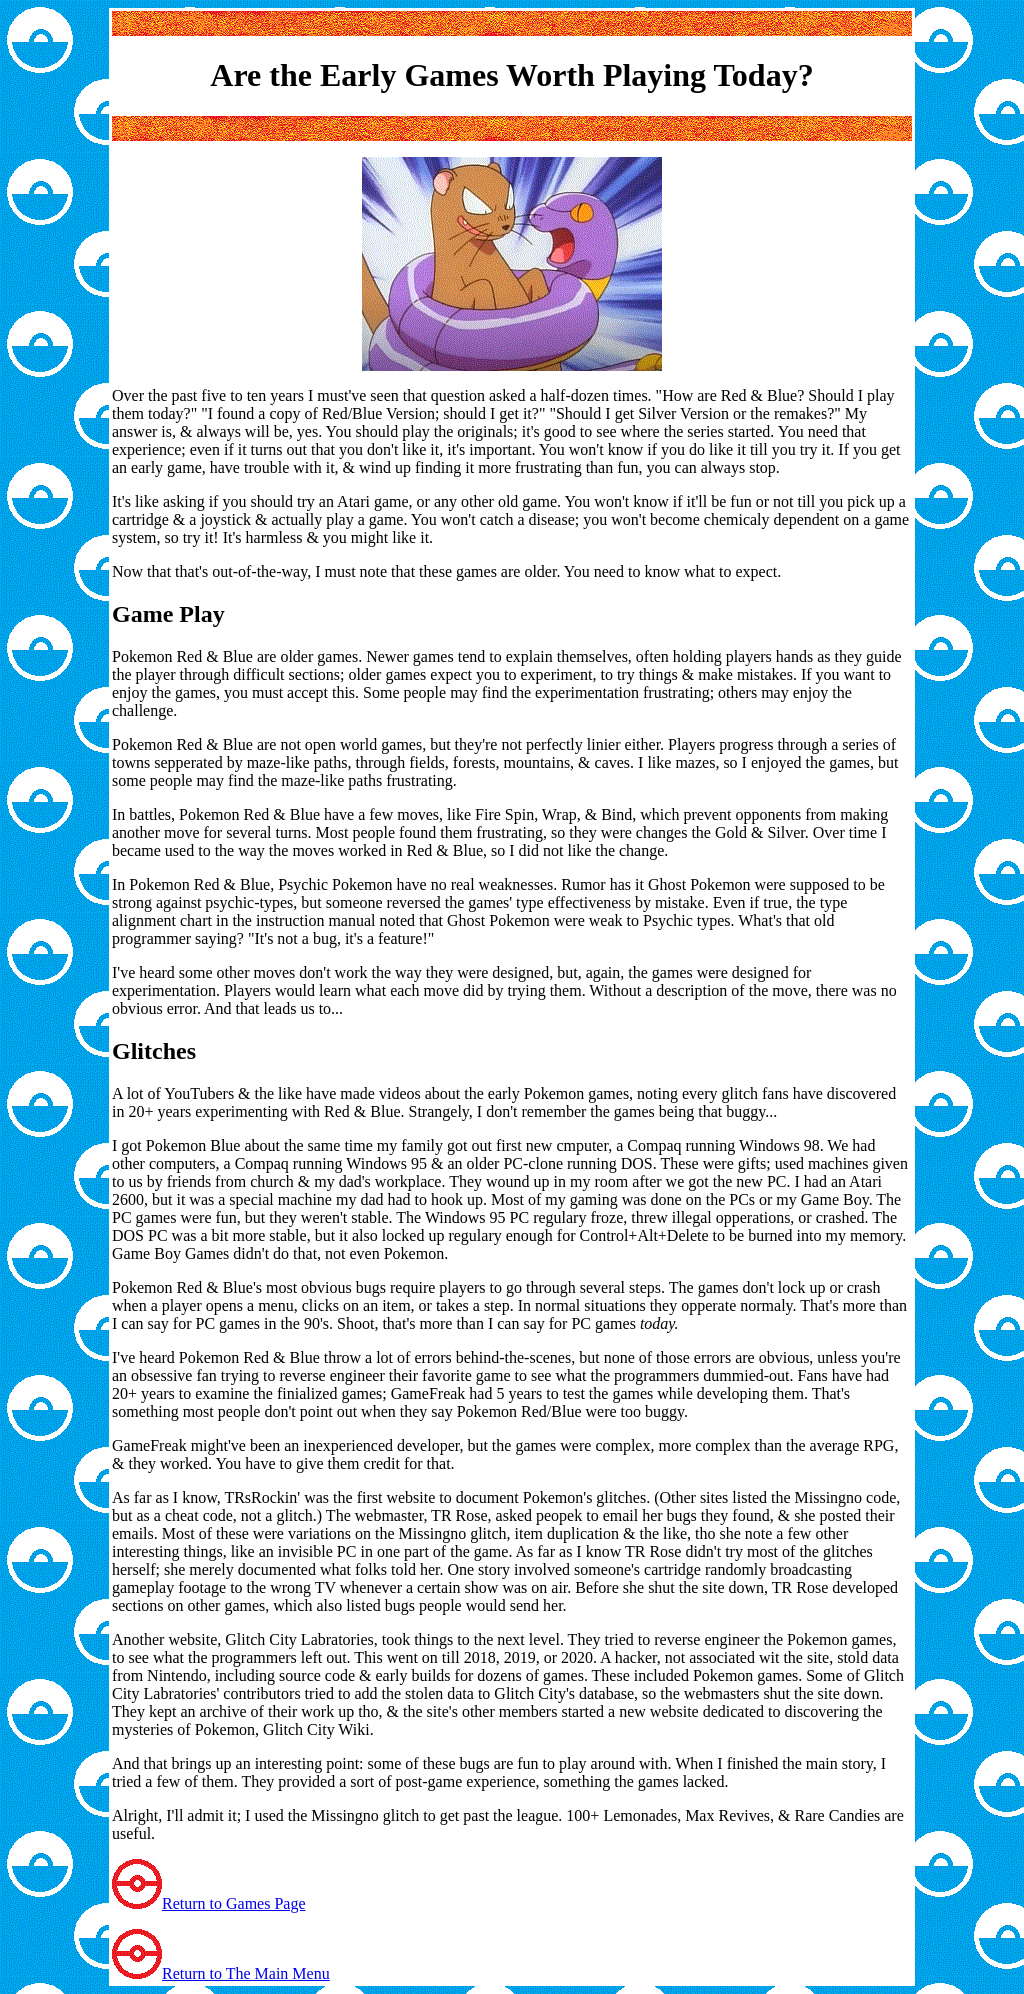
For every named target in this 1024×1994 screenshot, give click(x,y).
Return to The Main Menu (246, 1973)
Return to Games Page (234, 1903)
